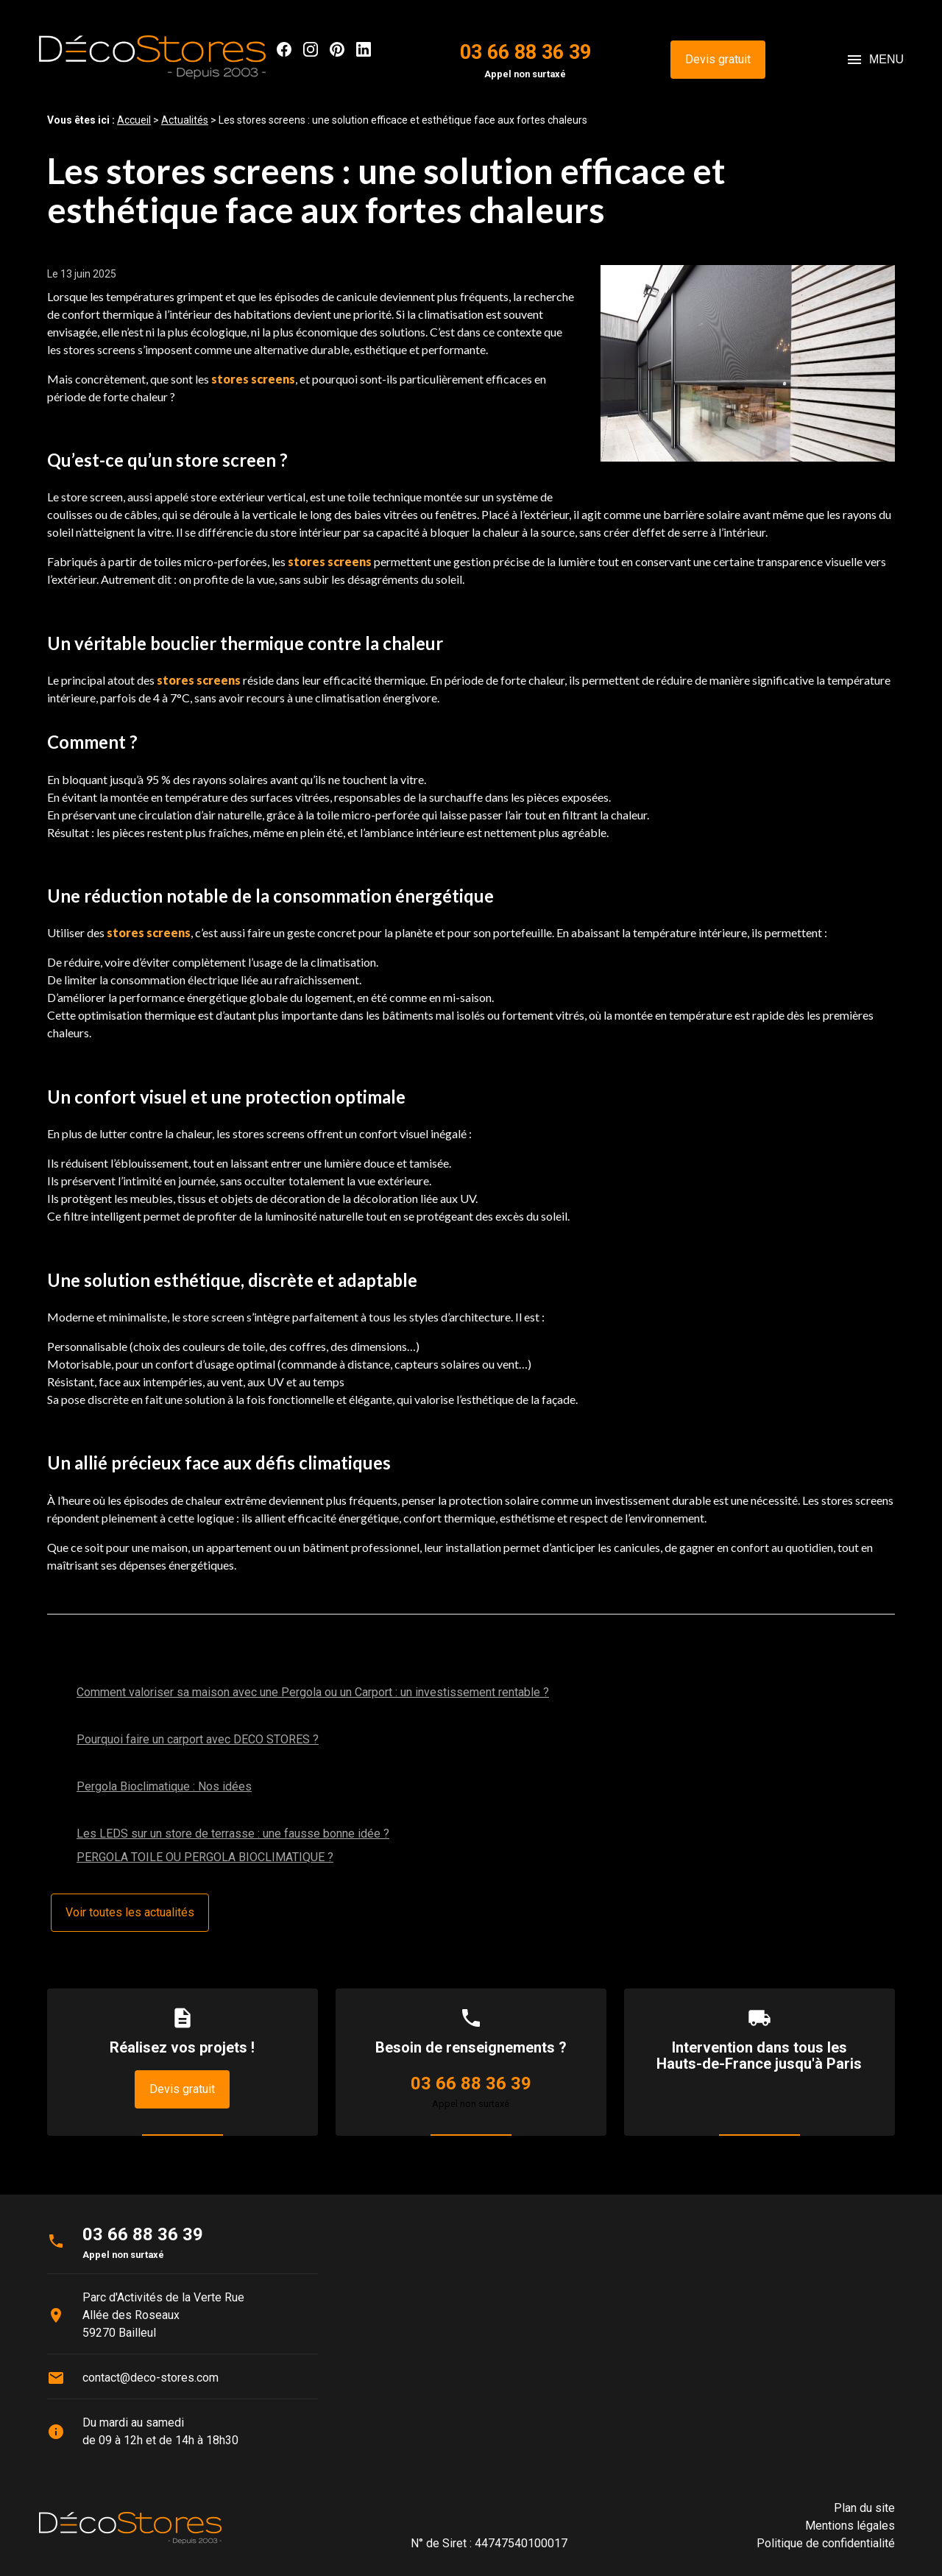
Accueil (134, 120)
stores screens (253, 379)
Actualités (184, 120)
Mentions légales (850, 2526)
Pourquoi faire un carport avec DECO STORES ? (198, 1739)
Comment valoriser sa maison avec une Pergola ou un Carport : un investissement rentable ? (313, 1692)
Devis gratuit (718, 59)
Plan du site (864, 2508)
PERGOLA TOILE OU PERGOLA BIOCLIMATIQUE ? (205, 1857)
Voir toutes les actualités (129, 1912)
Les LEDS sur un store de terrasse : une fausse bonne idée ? (233, 1834)
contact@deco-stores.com (150, 2378)
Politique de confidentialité (826, 2543)
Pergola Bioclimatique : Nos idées (164, 1786)
